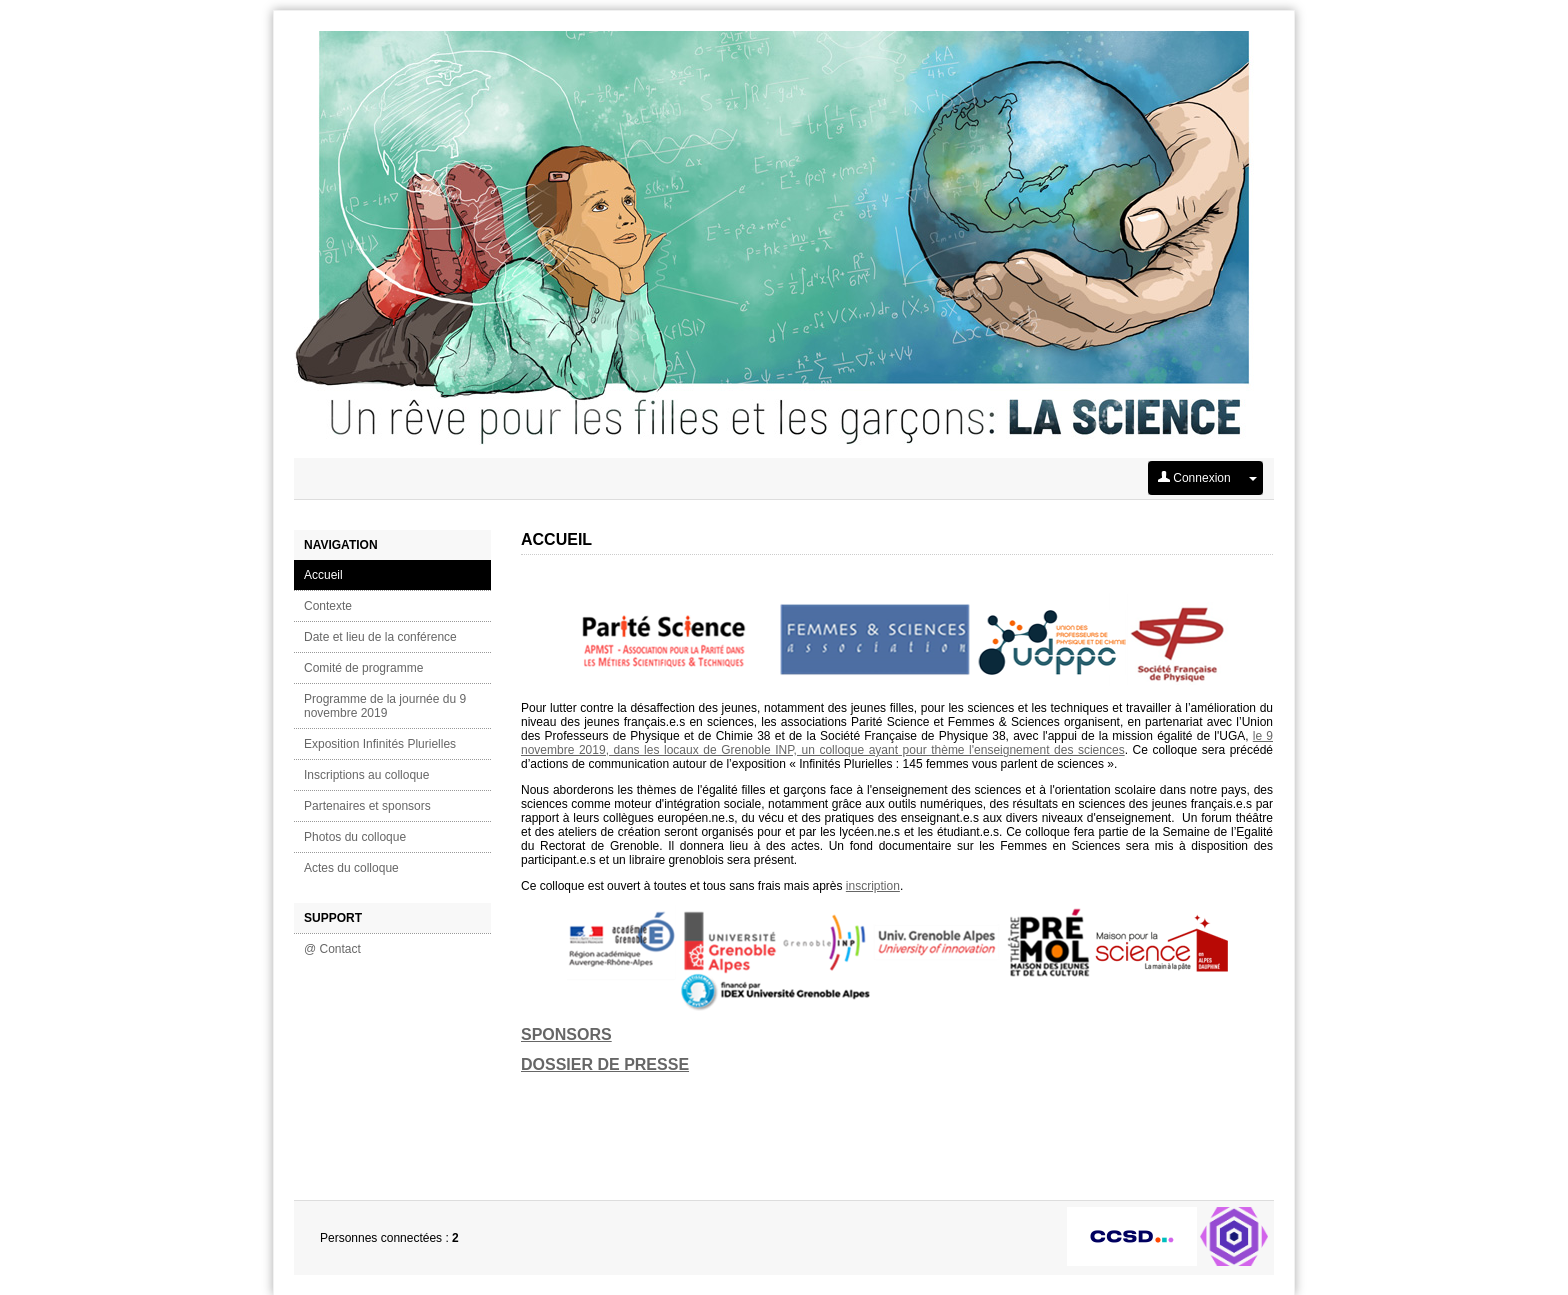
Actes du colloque (351, 868)
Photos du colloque (355, 837)
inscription (873, 886)
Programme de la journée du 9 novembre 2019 (385, 706)
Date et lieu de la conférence (380, 637)
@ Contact (332, 949)
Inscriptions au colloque (366, 775)
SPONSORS (566, 1034)
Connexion (1194, 478)
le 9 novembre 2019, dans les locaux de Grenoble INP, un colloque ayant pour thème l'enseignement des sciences (897, 743)
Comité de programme (363, 668)
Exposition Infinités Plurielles (380, 744)
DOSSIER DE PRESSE (605, 1064)
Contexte (328, 606)
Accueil (323, 575)
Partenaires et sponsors (367, 806)
